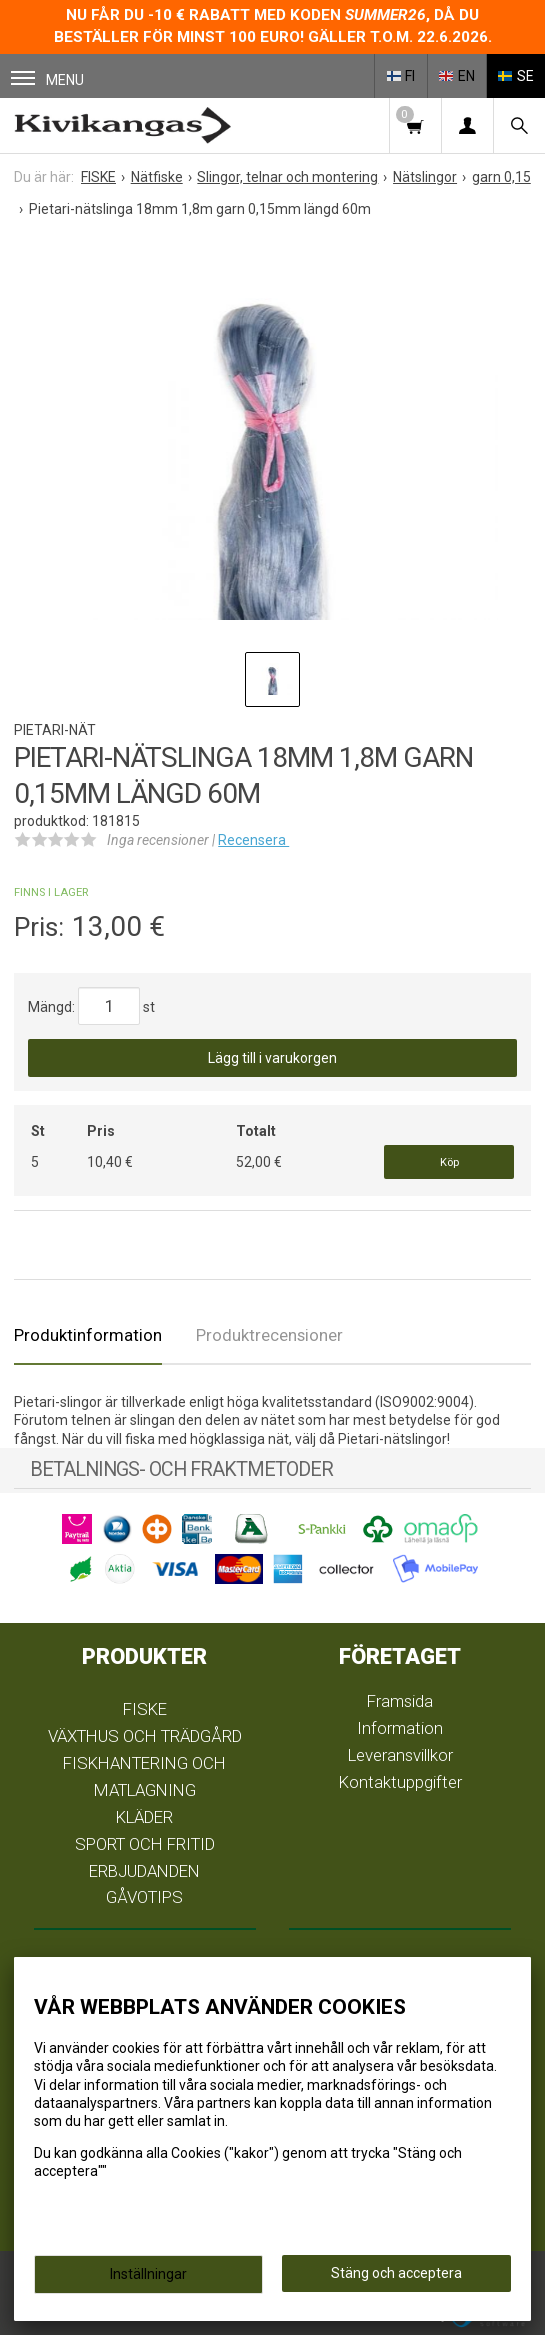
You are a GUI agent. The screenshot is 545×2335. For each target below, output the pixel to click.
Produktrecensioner (269, 1335)
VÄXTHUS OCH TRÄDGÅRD (145, 1736)
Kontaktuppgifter (400, 1782)
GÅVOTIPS (144, 1897)
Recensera (253, 840)
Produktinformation (88, 1335)
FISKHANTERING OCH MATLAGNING (144, 1776)
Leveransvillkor (400, 1755)
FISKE (145, 1709)
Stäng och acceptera (396, 2273)
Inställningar (148, 2274)
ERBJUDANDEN (144, 1871)
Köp (449, 1162)
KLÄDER (144, 1817)
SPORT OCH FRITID (145, 1844)
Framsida (400, 1701)
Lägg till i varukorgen (272, 1058)
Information (400, 1728)
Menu (47, 79)
